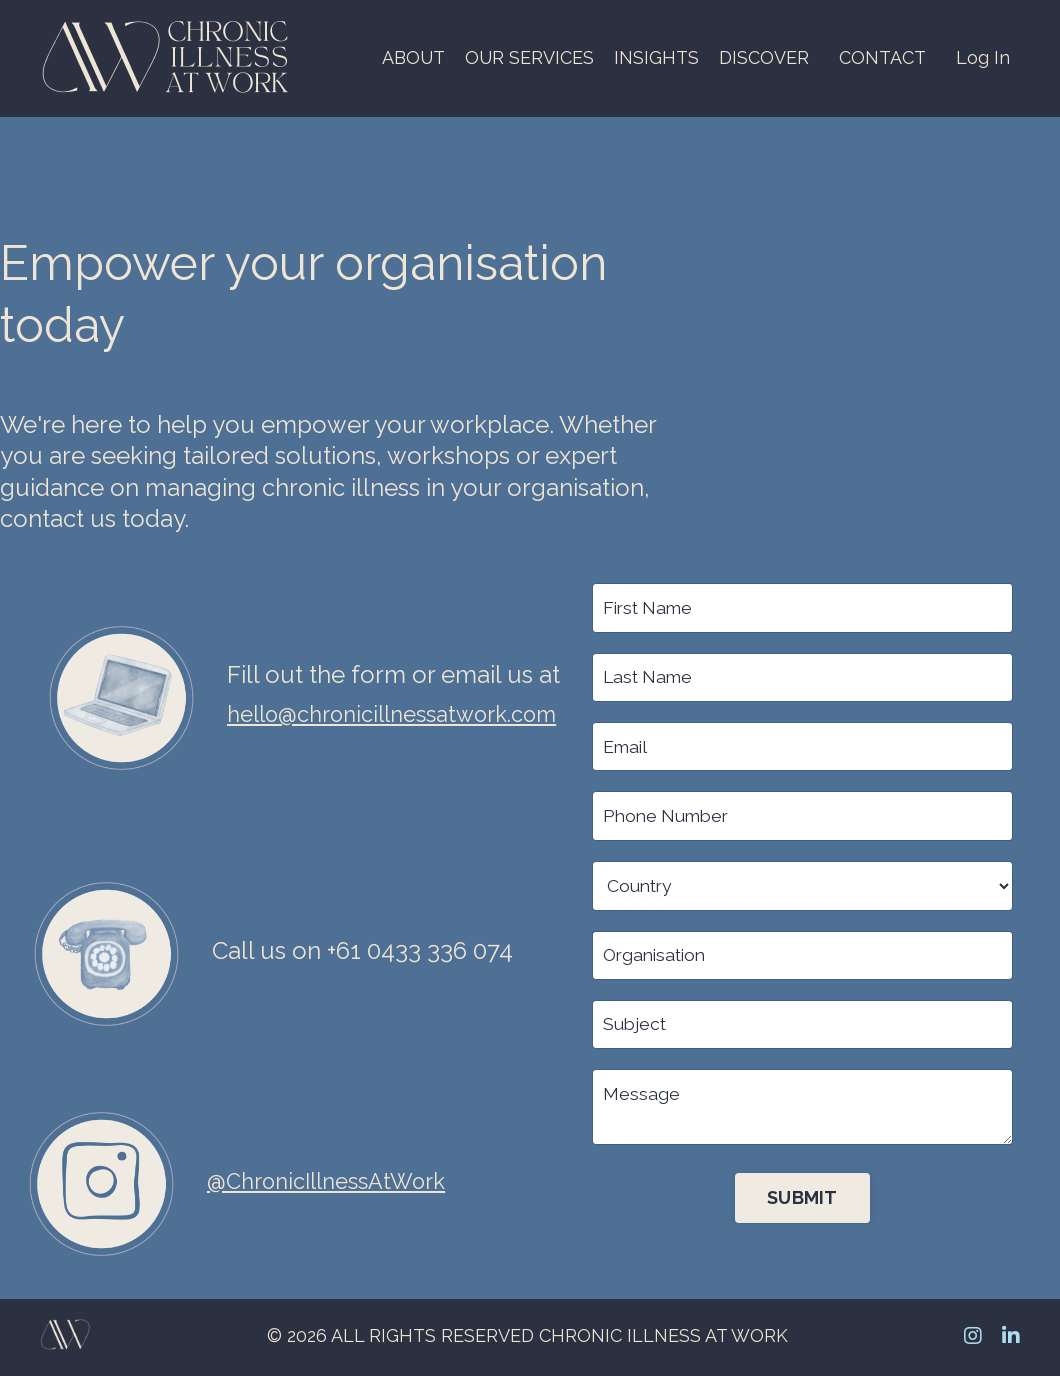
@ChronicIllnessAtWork (336, 1183)
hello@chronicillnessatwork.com (408, 715)
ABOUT (412, 57)
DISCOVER (764, 57)
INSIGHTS (656, 57)
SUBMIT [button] (802, 1202)
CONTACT (882, 57)
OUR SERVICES (529, 57)
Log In (983, 57)
